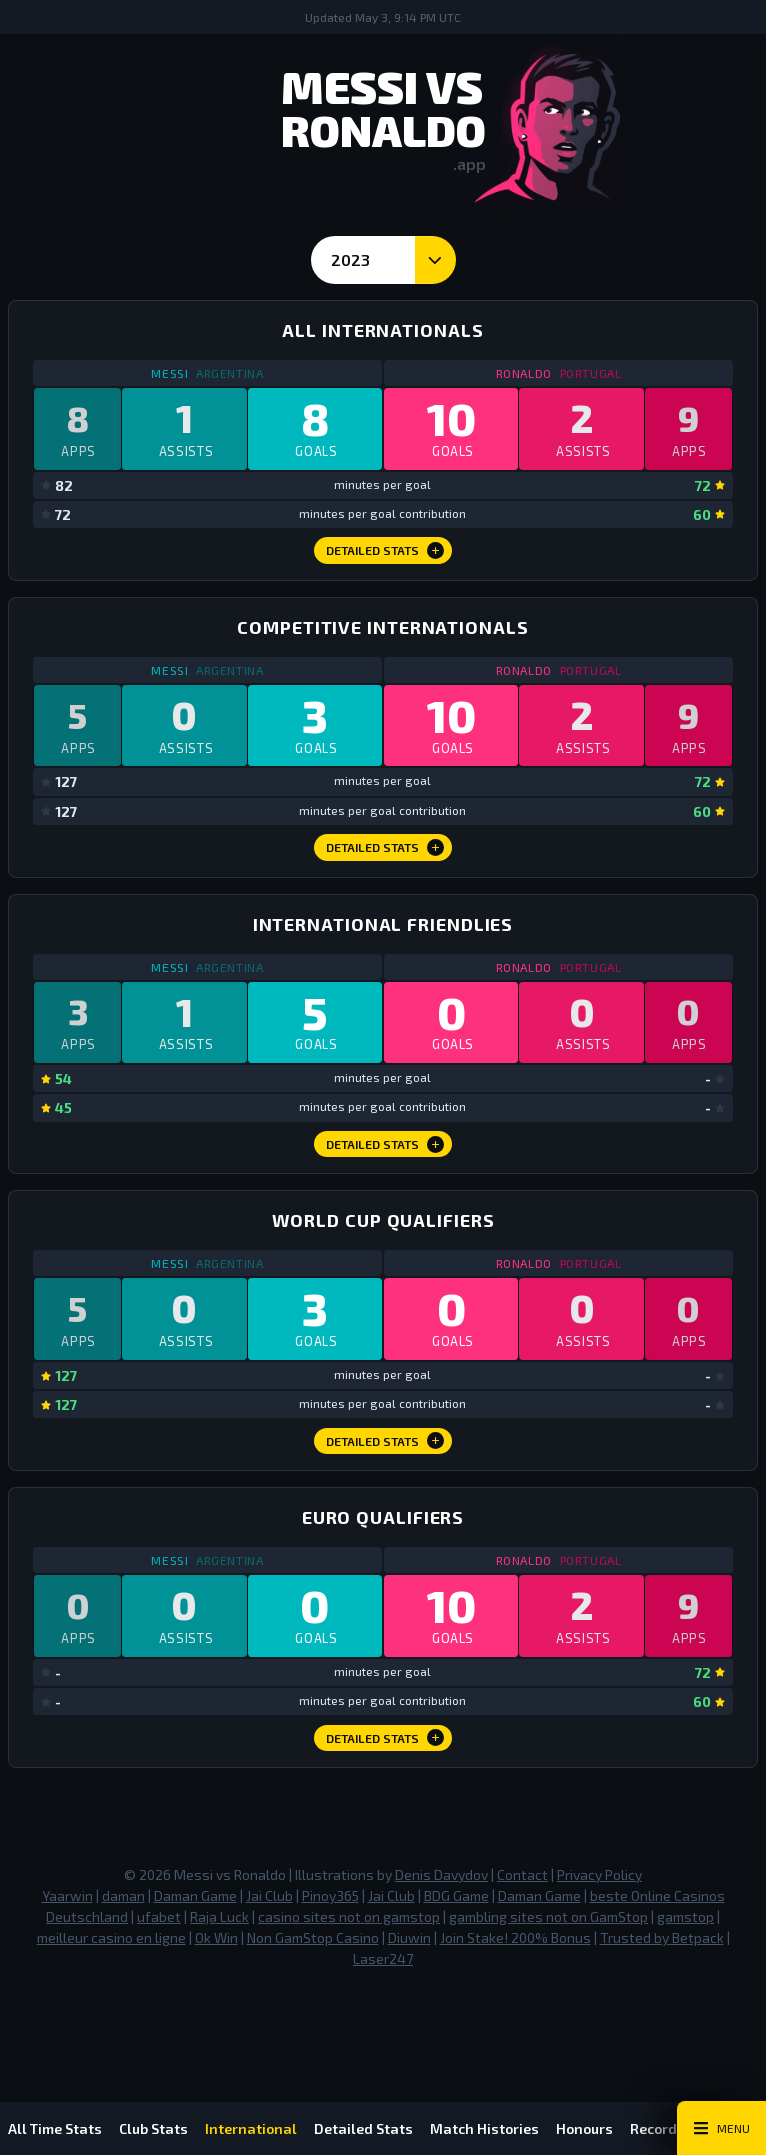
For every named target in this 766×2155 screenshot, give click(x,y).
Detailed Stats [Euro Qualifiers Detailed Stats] (385, 1803)
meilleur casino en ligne (111, 2003)
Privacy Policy (599, 1940)
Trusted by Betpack (662, 2003)
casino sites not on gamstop (349, 1982)
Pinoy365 (330, 1961)
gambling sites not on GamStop (548, 1982)
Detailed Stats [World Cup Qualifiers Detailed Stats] (385, 1493)
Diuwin (409, 2003)
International (269, 2128)
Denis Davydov (441, 1940)
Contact (522, 1940)
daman (123, 1961)
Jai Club (269, 1961)
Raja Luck (219, 1982)
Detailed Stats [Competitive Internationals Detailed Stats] (385, 873)
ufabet (159, 1982)
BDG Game (456, 1961)
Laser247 (383, 2024)
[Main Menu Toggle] (721, 2128)
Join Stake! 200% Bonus (515, 2003)
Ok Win (216, 2003)
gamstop (685, 1982)
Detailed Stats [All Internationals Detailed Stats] (385, 563)
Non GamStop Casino (313, 2003)
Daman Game (195, 1961)
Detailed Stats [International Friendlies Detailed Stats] (385, 1183)
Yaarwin (67, 1961)
